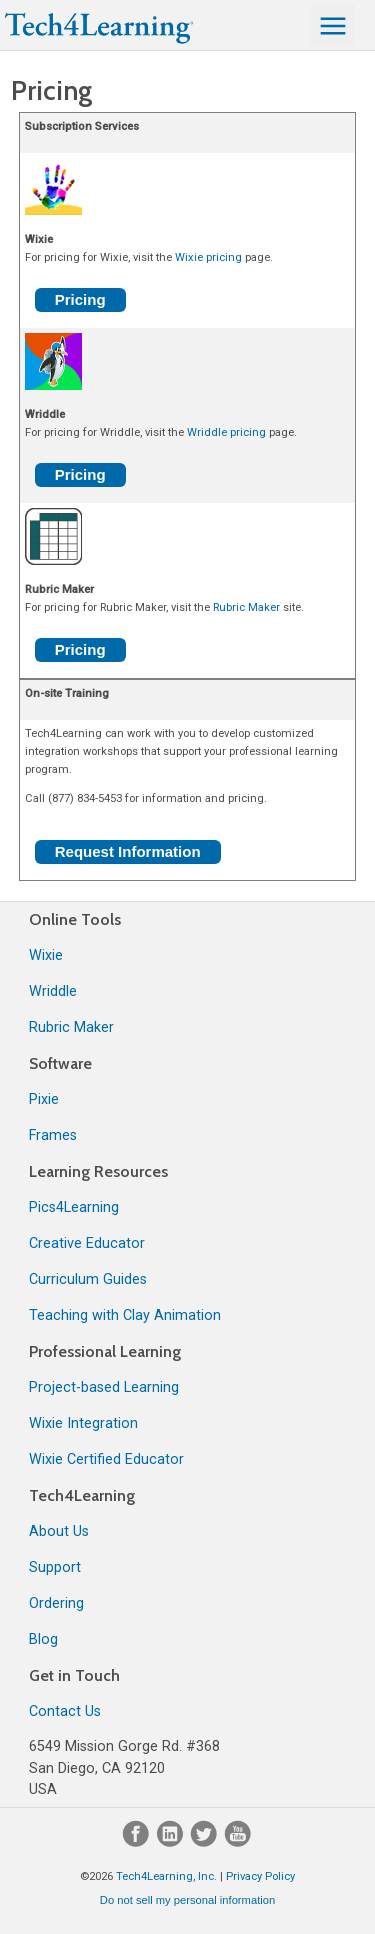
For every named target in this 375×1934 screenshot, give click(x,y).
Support (55, 1567)
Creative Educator (87, 1243)
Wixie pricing (208, 257)
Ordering (56, 1603)
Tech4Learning (82, 1495)
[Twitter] (206, 1842)
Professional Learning (105, 1351)
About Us (59, 1531)
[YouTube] (238, 1842)
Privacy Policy (260, 1876)
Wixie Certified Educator (106, 1459)
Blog (43, 1639)
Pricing (80, 299)
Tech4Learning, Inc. (166, 1876)
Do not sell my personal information (187, 1900)
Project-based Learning (104, 1387)
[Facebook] (138, 1842)
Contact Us (65, 1711)
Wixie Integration (83, 1423)
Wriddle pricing (226, 432)
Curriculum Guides (88, 1279)
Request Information (128, 851)
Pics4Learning (74, 1207)
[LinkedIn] (172, 1842)
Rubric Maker (246, 607)
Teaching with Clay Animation (125, 1315)
